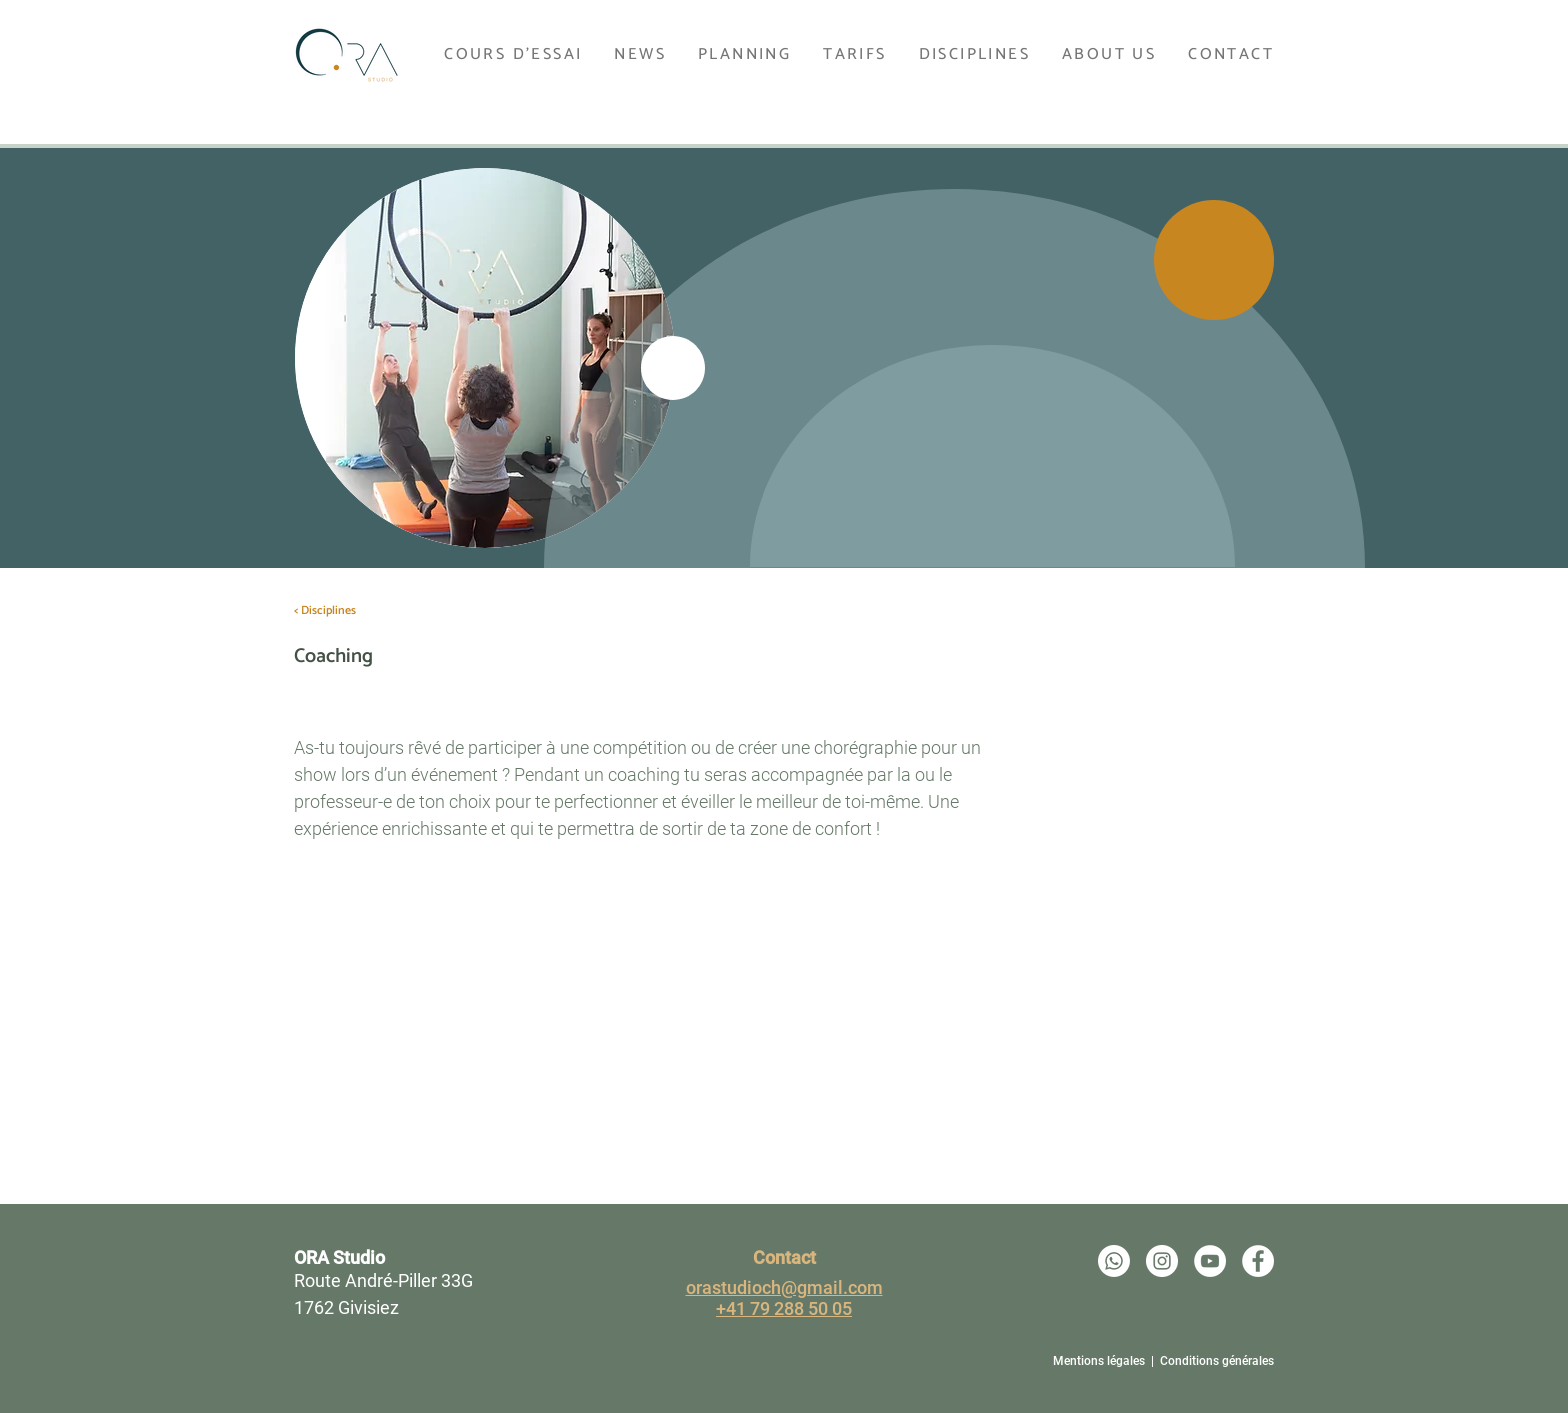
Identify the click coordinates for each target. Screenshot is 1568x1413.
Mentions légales (1099, 1361)
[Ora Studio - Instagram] (1162, 1261)
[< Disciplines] (325, 611)
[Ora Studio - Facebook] (1258, 1261)
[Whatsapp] (1114, 1261)
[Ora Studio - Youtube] (1210, 1261)
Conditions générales (1217, 1361)
